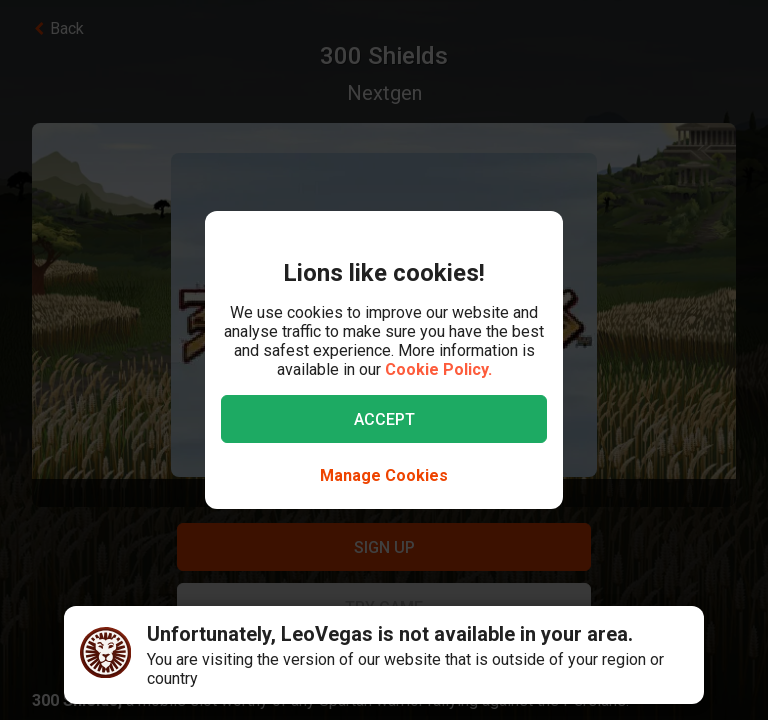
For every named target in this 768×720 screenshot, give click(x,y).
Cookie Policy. (438, 369)
